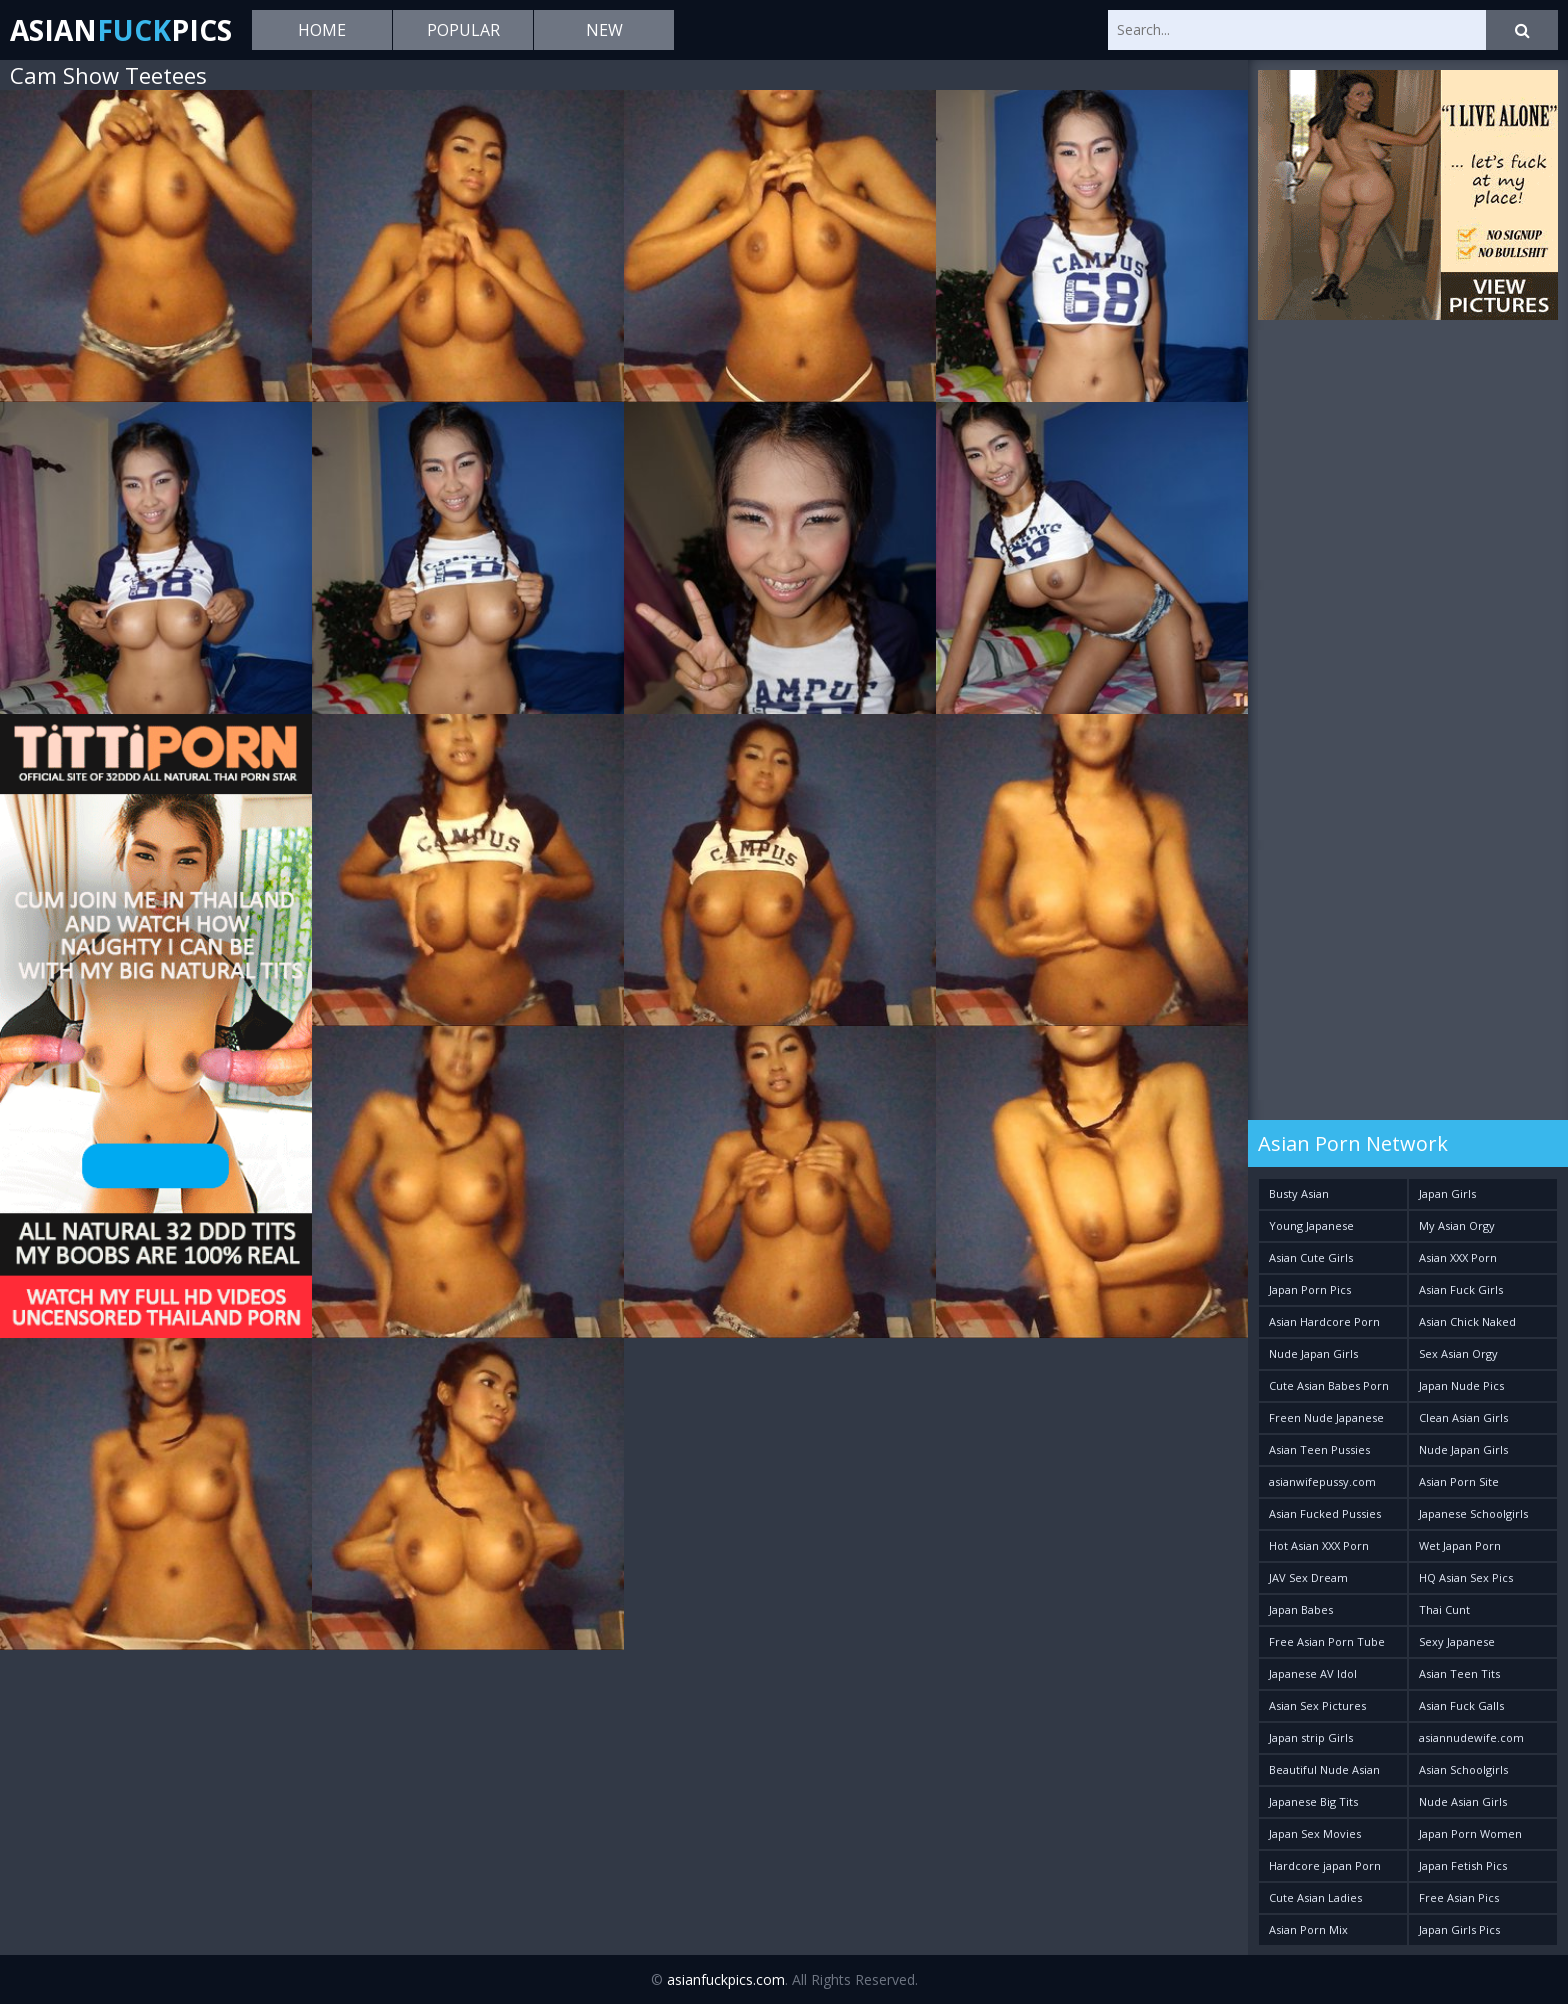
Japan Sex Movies (1315, 1833)
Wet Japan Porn (1460, 1545)
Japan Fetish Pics (1463, 1865)
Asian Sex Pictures (1317, 1705)
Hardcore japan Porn (1325, 1865)
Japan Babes (1301, 1609)
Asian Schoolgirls (1463, 1769)
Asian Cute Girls (1311, 1257)
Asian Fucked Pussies (1325, 1513)
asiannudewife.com (1471, 1737)
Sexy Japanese (1457, 1641)
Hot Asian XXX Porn (1319, 1545)
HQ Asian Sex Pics (1466, 1577)
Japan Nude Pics (1461, 1385)
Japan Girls (1447, 1193)
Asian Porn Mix (1308, 1929)
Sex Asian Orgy (1458, 1353)
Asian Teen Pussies (1319, 1449)
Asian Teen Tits (1459, 1673)
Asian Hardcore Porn (1324, 1321)
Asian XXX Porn (1458, 1257)
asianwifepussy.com (1322, 1481)
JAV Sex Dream (1308, 1577)
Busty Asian (1299, 1193)
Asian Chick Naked (1467, 1321)
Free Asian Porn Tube (1327, 1641)
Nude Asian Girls (1463, 1801)
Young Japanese (1311, 1225)
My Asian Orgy (1457, 1225)
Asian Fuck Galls (1461, 1705)
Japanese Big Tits (1313, 1801)
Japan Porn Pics (1310, 1289)
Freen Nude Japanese (1326, 1417)
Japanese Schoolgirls (1473, 1513)
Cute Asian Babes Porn (1329, 1385)
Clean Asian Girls (1463, 1417)
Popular (463, 30)
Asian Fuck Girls (1461, 1289)
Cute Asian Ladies (1315, 1897)
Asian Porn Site (1459, 1481)
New (604, 30)
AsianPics (121, 30)
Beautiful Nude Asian (1324, 1769)
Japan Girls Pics (1459, 1929)
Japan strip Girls (1311, 1737)
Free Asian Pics (1459, 1897)
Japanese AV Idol (1313, 1673)
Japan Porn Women (1470, 1833)
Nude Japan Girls (1313, 1353)
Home (322, 30)
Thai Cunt (1444, 1609)
